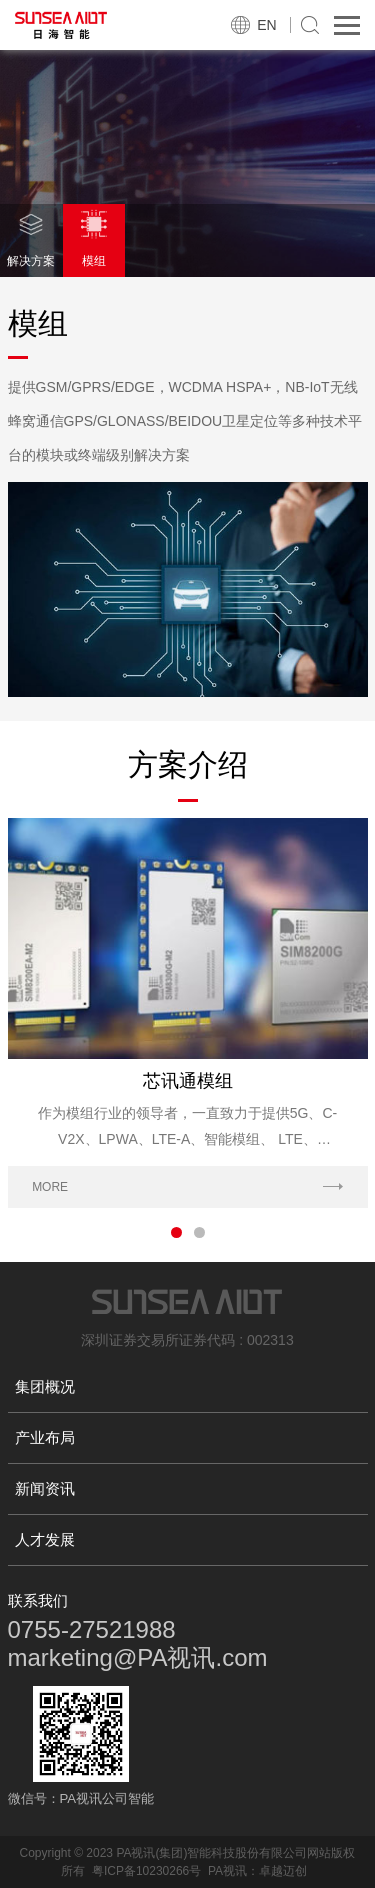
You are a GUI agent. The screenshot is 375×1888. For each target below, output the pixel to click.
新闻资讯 (45, 1488)
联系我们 (38, 1600)
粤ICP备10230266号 (146, 1871)
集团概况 (45, 1386)
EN (266, 25)
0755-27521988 (92, 1629)
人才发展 (45, 1539)
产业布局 (45, 1437)
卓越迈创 (283, 1871)
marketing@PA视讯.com (138, 1657)
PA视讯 (227, 1871)
